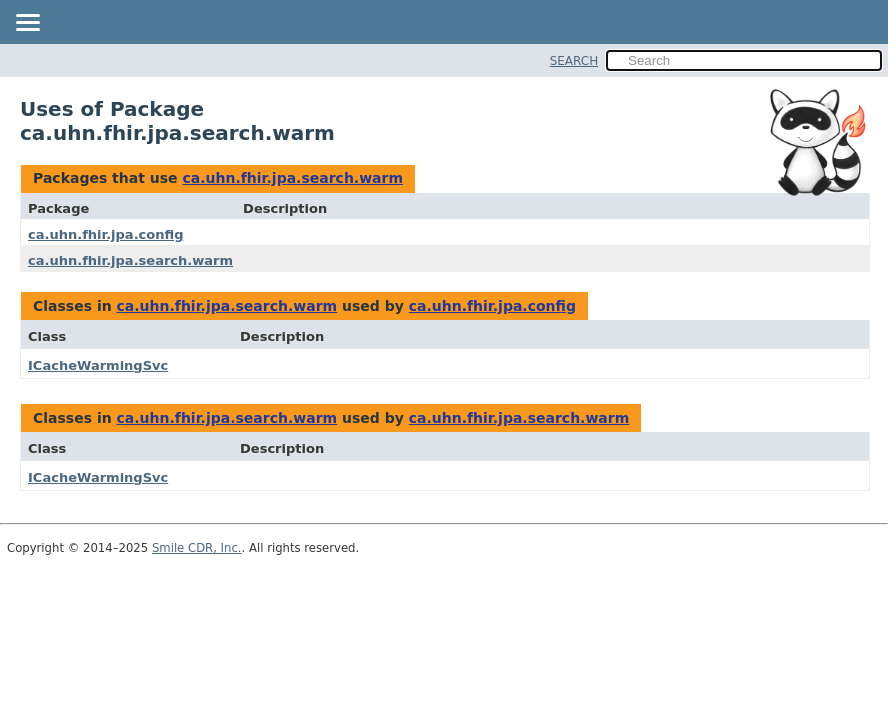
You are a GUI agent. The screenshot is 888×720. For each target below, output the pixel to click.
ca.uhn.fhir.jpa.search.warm (292, 178)
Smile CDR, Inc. (197, 548)
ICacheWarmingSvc (98, 365)
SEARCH (574, 61)
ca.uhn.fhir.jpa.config (105, 234)
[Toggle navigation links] (27, 24)
